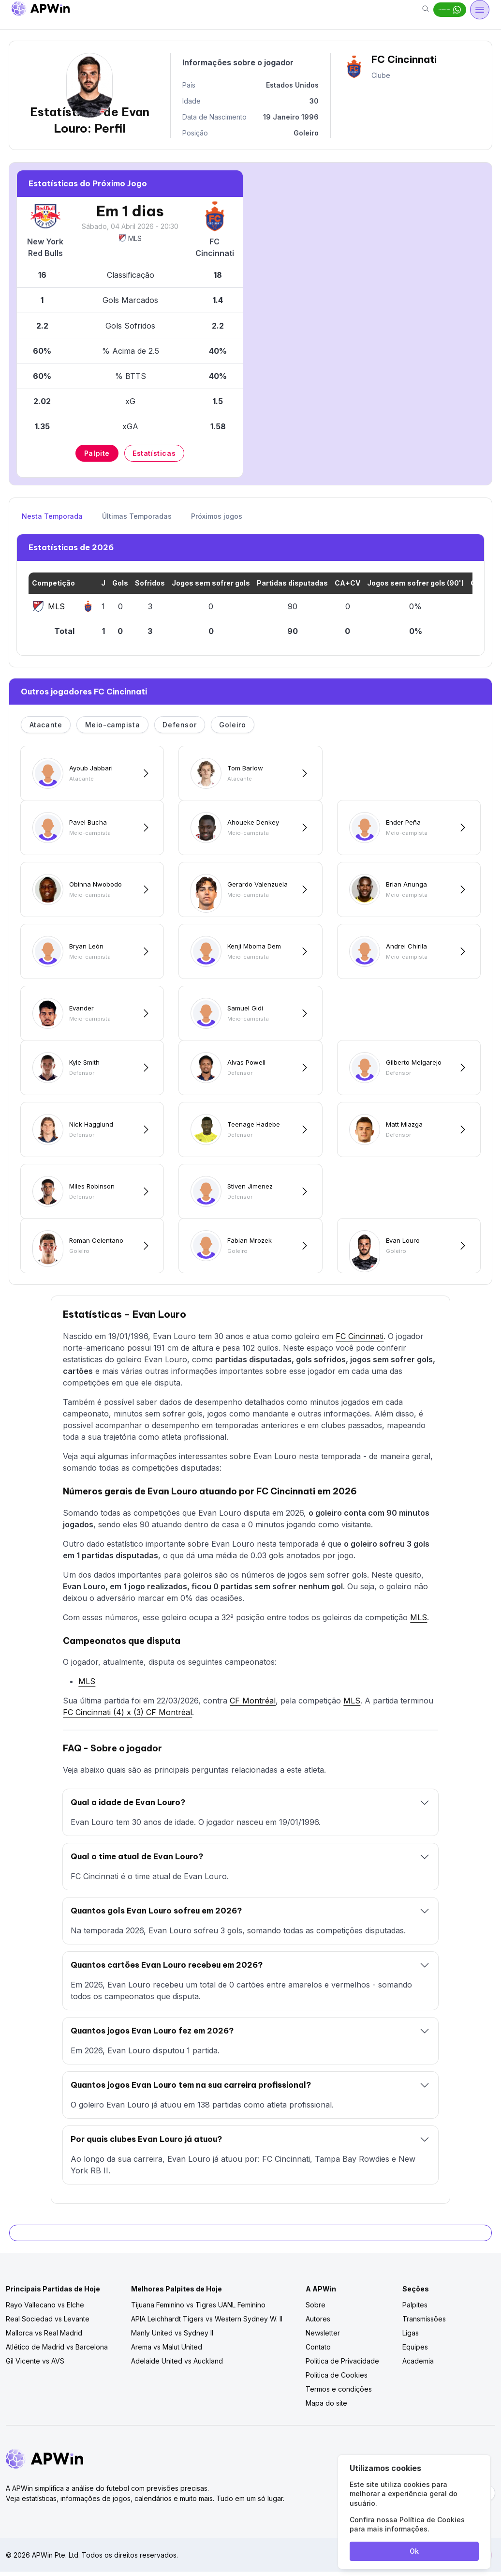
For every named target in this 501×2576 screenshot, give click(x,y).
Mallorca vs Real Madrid (44, 2337)
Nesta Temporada (52, 516)
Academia (418, 2365)
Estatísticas (154, 453)
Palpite (97, 453)
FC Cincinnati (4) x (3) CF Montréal (127, 1716)
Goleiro (232, 725)
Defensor (179, 725)
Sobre (315, 2309)
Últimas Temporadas (137, 516)
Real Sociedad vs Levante (47, 2323)
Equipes (415, 2351)
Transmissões (424, 2323)
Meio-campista (112, 725)
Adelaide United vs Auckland (177, 2365)
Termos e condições (339, 2393)
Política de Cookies (337, 2379)
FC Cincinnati (359, 1340)
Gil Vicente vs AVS (35, 2365)
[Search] (360, 10)
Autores (318, 2323)
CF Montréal (253, 1705)
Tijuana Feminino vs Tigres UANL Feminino (198, 2309)
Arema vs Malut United (166, 2351)
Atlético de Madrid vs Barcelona (57, 2351)
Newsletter (323, 2337)
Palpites (414, 2309)
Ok (414, 2551)
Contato (318, 2351)
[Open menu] (479, 9)
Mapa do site (326, 2407)
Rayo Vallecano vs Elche (45, 2309)
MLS (130, 238)
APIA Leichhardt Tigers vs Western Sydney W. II (206, 2323)
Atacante (45, 725)
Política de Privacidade (342, 2365)
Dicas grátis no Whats (416, 10)
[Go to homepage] (41, 10)
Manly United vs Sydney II (172, 2337)
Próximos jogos (216, 516)
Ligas (410, 2337)
